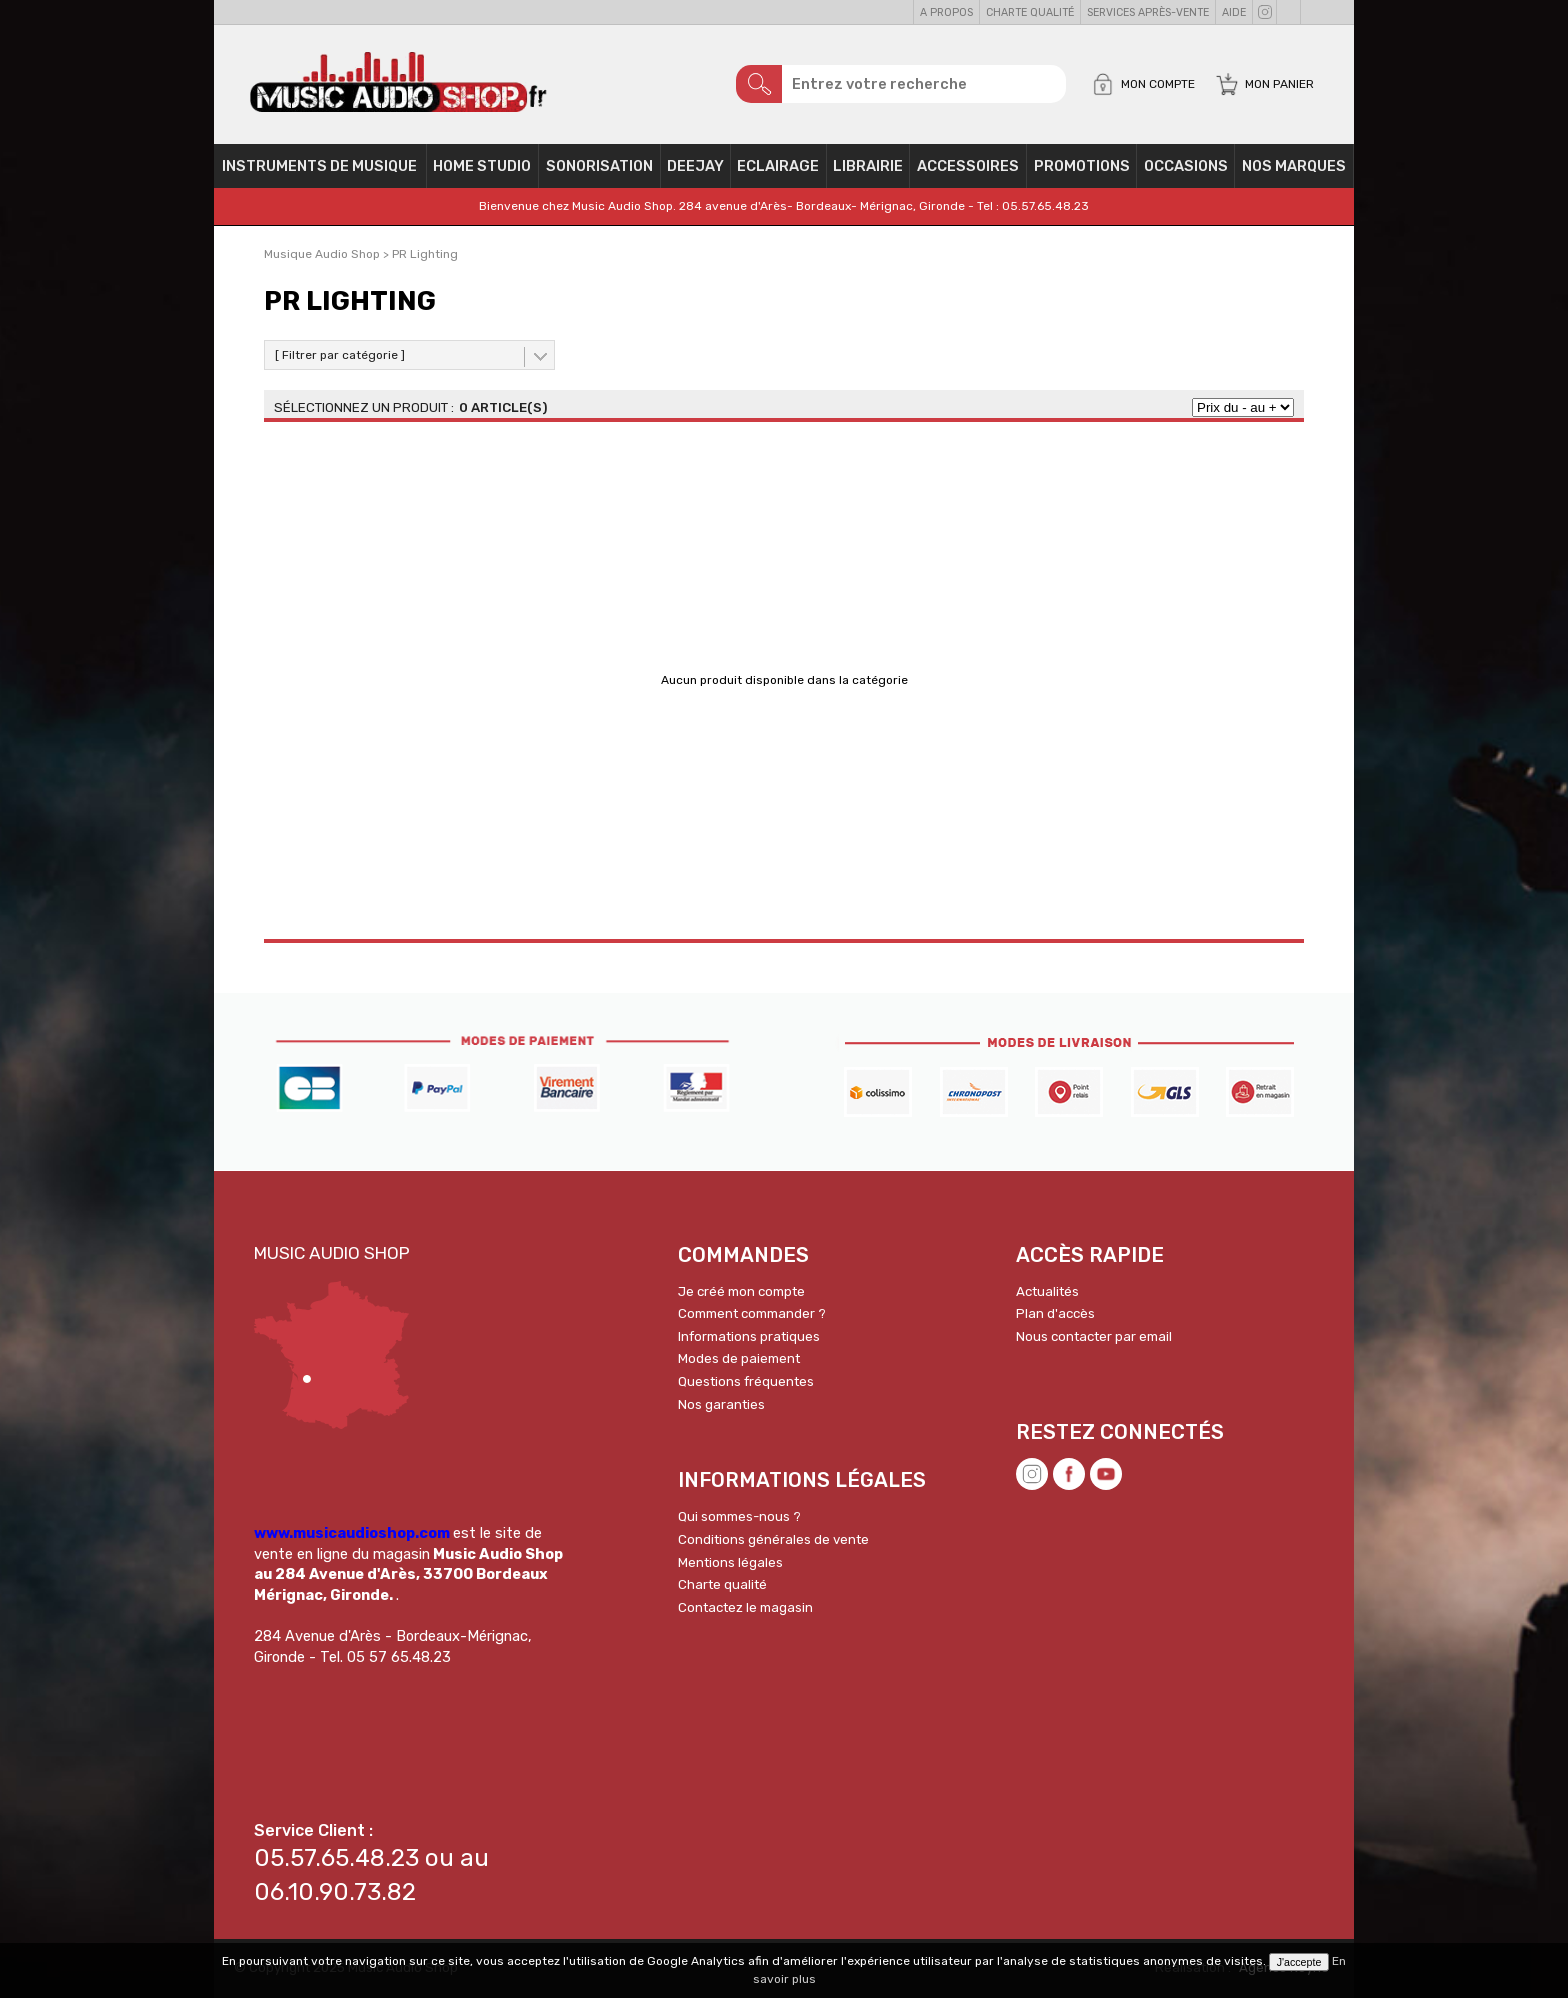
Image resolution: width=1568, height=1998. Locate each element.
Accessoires (968, 166)
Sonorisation (599, 166)
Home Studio (482, 166)
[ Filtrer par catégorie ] (340, 355)
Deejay (695, 166)
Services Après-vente (1148, 12)
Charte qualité (1030, 12)
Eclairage (778, 166)
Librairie (868, 166)
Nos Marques (1294, 166)
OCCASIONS (1186, 166)
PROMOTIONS (1082, 166)
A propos (946, 12)
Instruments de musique (319, 166)
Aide (1234, 12)
